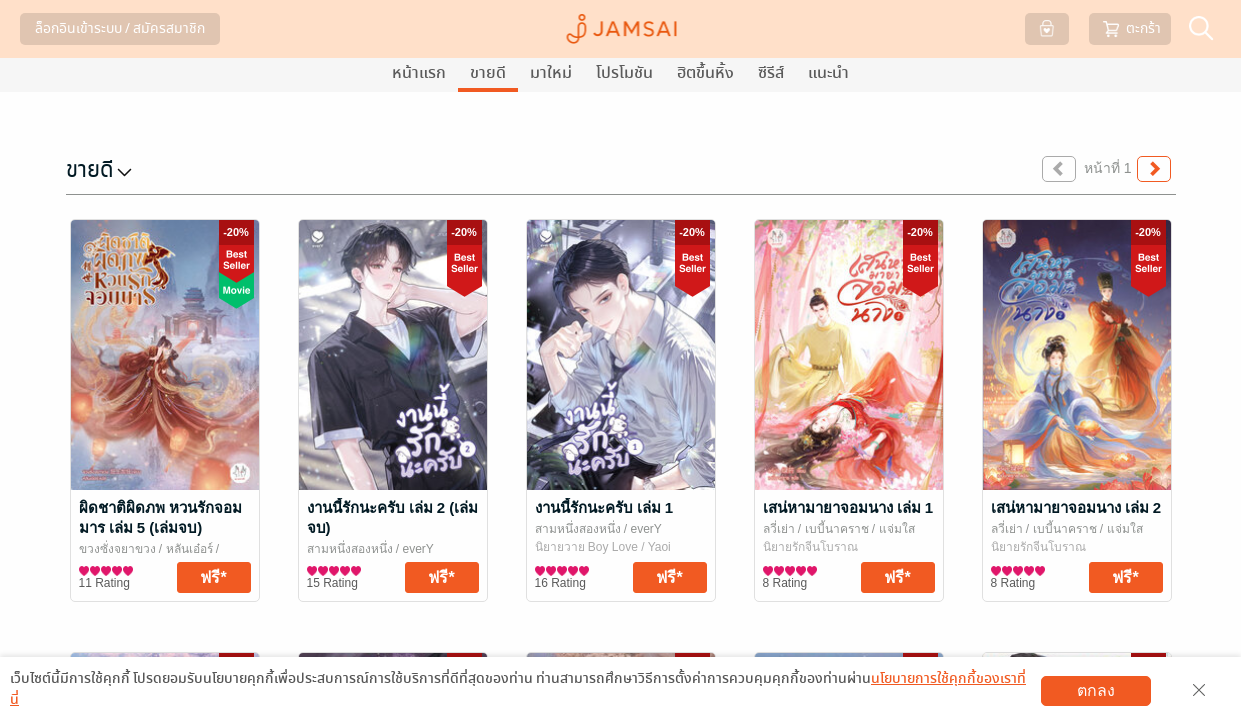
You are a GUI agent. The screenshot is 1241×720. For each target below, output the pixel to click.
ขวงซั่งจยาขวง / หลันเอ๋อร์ (147, 549)
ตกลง (1096, 690)
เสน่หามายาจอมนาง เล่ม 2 (1076, 507)
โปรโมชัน (624, 73)
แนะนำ (828, 73)
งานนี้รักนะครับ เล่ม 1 (604, 507)
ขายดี (488, 73)
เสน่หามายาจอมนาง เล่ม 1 (848, 507)
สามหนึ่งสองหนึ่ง (350, 549)
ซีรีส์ (771, 73)
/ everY (413, 549)
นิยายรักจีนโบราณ (810, 547)
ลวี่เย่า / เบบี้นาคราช (816, 529)
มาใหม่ (551, 73)
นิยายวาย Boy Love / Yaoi (603, 547)
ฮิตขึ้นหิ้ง (705, 73)
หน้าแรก (419, 73)
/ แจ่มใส (892, 529)
